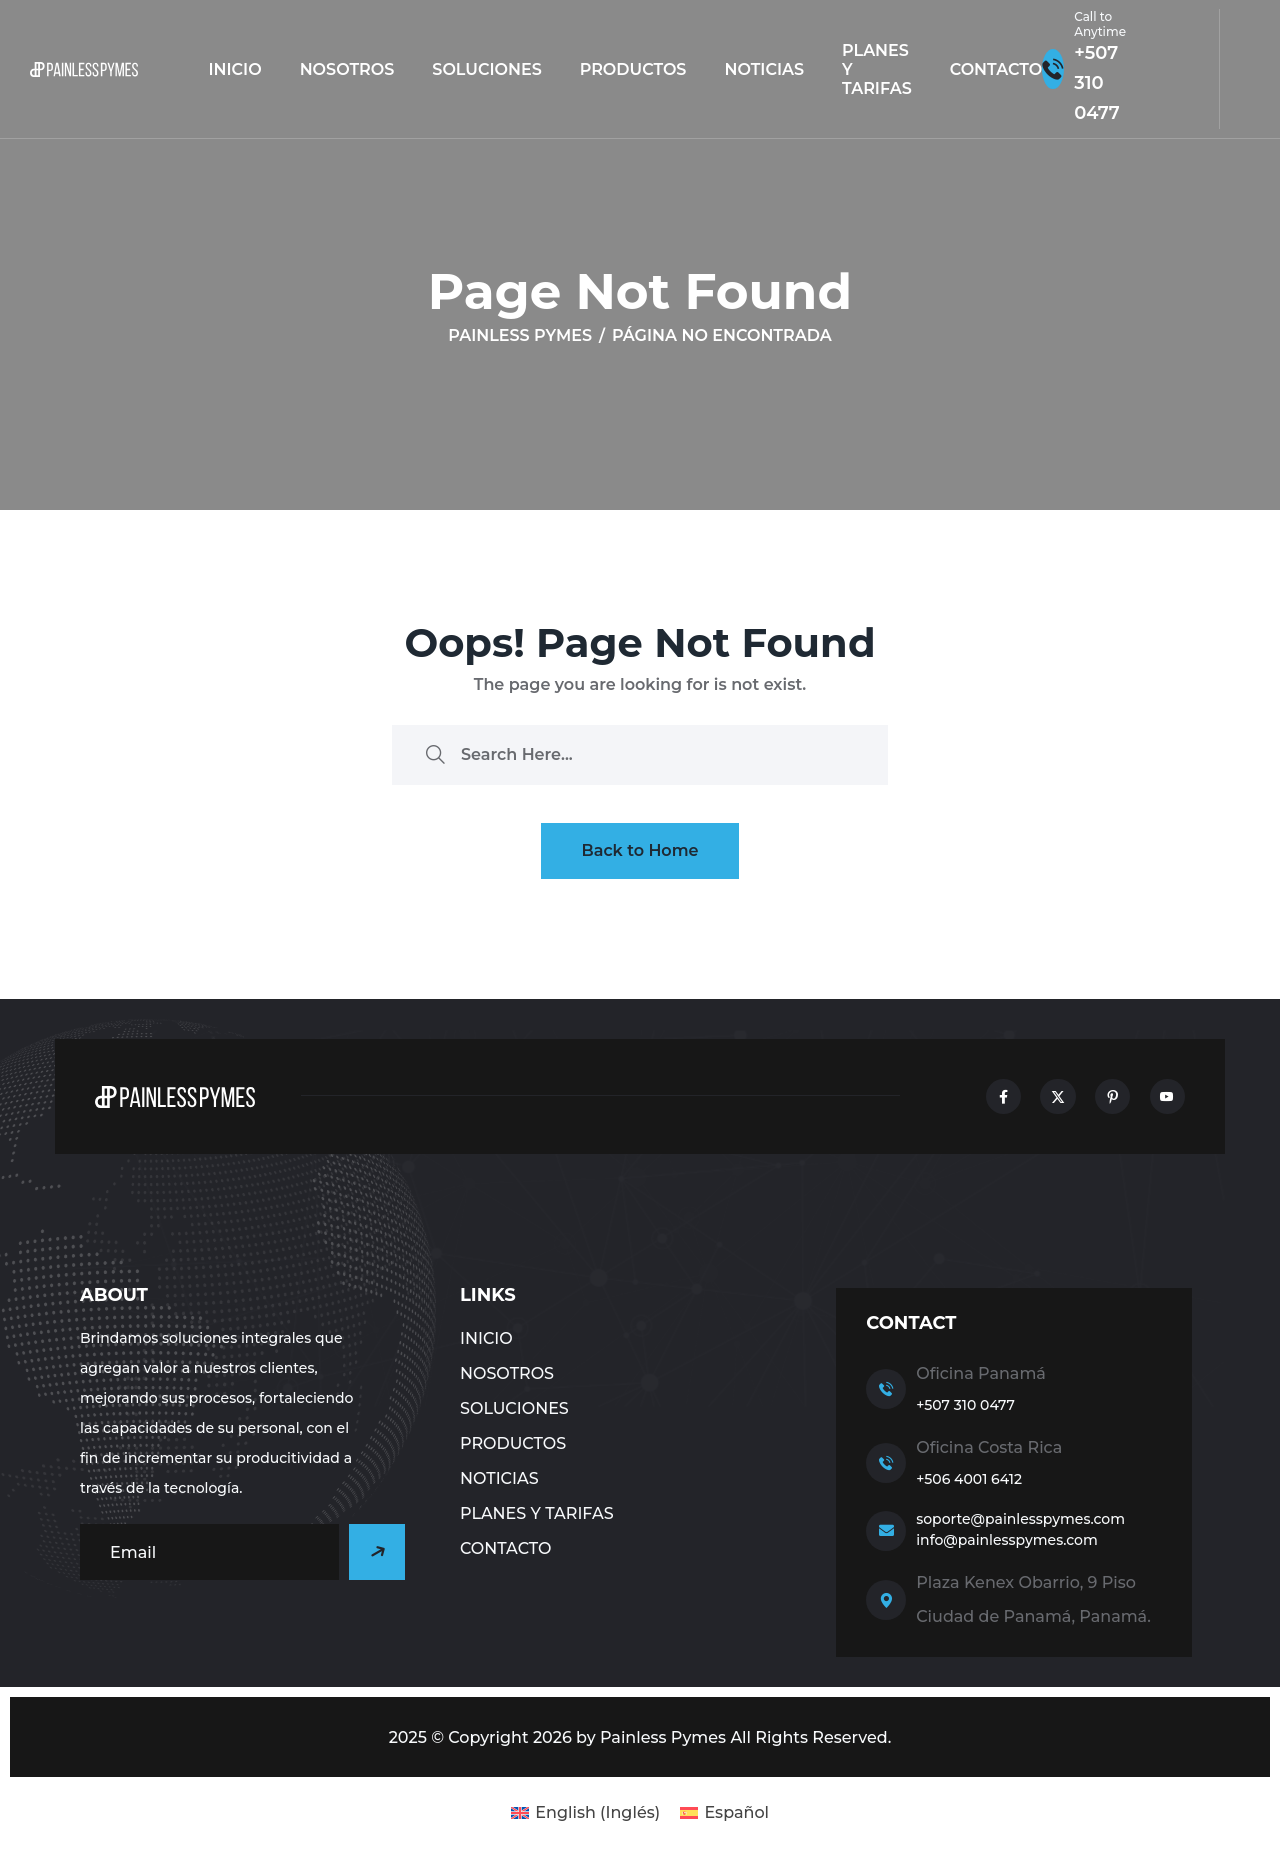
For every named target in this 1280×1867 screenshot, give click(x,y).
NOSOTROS (347, 69)
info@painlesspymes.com (1007, 1540)
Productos (633, 69)
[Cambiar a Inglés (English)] (585, 1813)
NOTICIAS (764, 69)
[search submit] (435, 755)
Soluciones (486, 69)
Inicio (234, 69)
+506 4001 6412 (969, 1479)
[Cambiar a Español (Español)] (724, 1813)
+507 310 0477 (965, 1405)
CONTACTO (996, 69)
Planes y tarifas (877, 69)
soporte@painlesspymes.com (1020, 1519)
